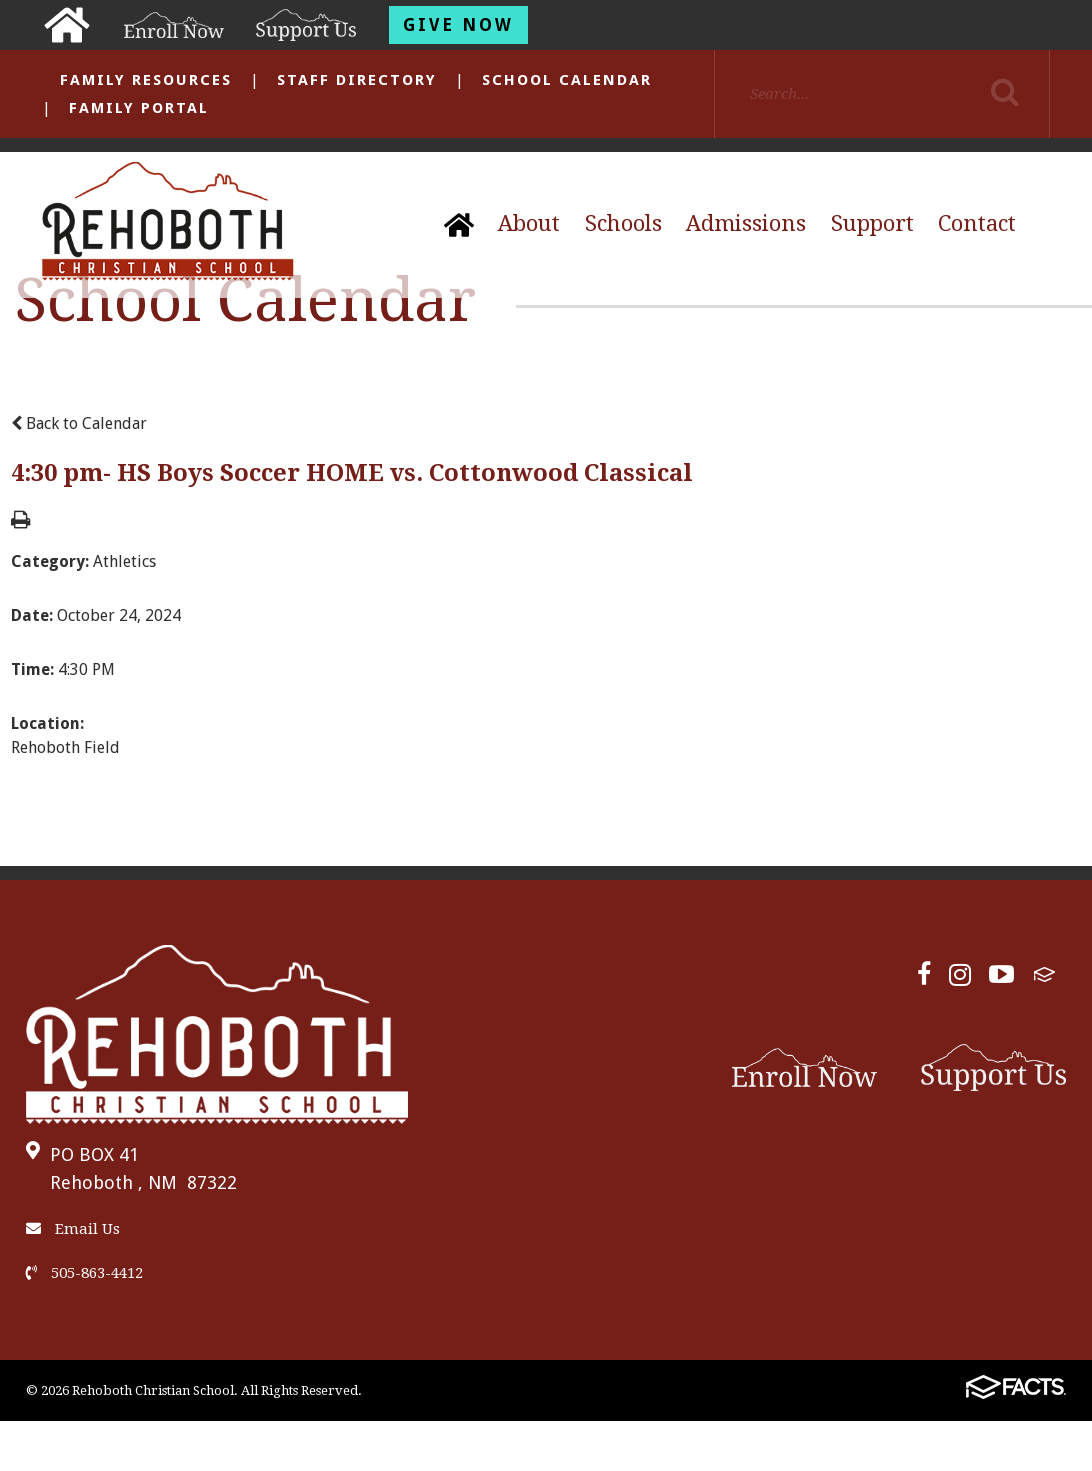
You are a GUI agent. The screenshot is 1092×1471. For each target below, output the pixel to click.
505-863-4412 (84, 1273)
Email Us (73, 1229)
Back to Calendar (79, 423)
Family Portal (139, 108)
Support (872, 223)
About (529, 223)
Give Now (458, 25)
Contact (977, 223)
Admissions (746, 223)
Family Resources (146, 80)
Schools (623, 223)
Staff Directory (357, 80)
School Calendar (567, 80)
